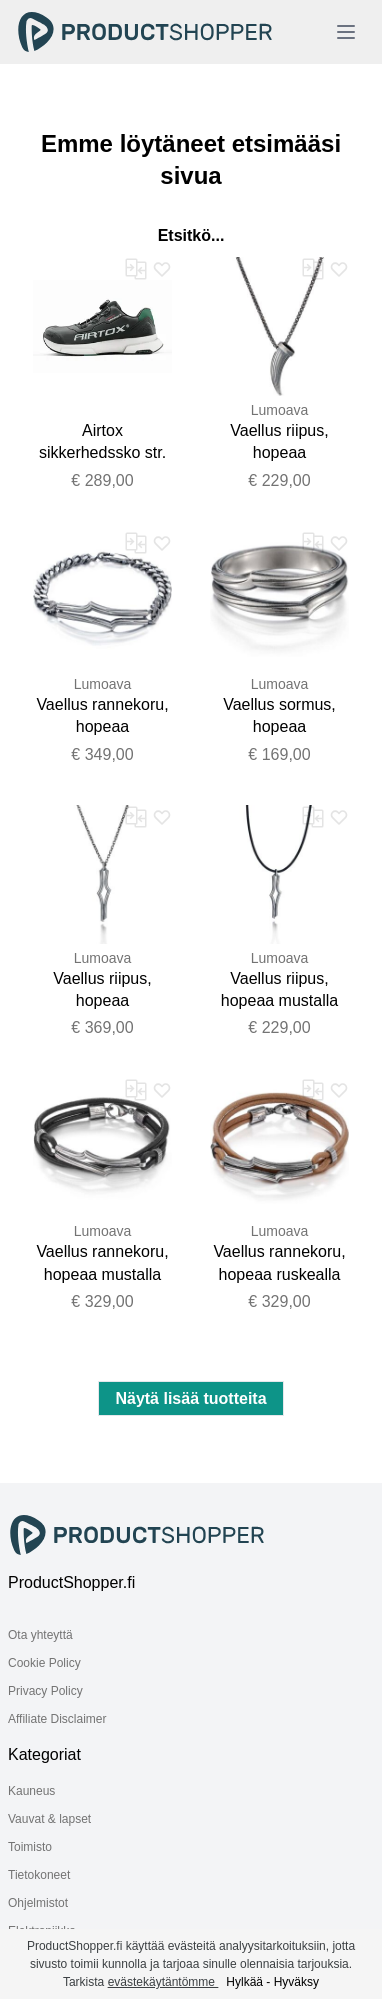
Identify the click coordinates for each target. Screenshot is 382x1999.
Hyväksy (296, 1982)
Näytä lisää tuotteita (190, 1398)
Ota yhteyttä (40, 1635)
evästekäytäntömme (163, 1982)
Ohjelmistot (38, 1903)
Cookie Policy (44, 1663)
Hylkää (244, 1982)
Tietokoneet (39, 1875)
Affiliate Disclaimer (57, 1719)
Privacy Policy (45, 1691)
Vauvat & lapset (49, 1819)
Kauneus (31, 1791)
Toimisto (30, 1847)
